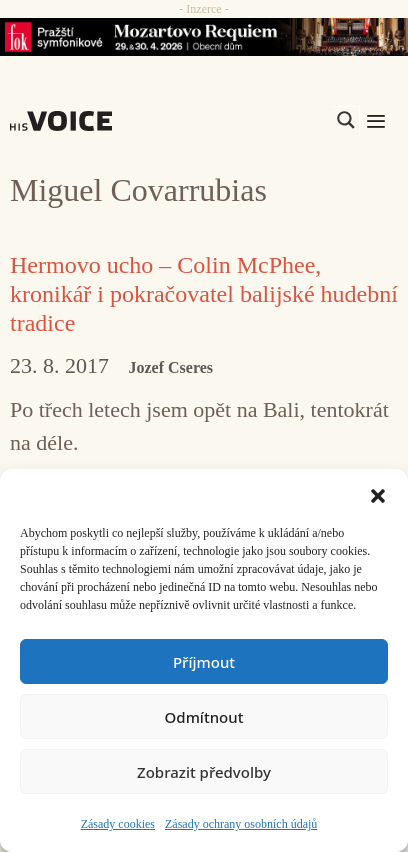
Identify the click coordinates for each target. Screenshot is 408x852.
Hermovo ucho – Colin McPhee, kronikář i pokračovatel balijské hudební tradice (204, 294)
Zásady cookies (118, 824)
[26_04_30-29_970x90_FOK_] (204, 37)
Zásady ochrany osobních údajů (241, 824)
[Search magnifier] (346, 120)
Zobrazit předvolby (204, 772)
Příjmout (204, 662)
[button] (378, 494)
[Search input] (251, 120)
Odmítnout (204, 717)
